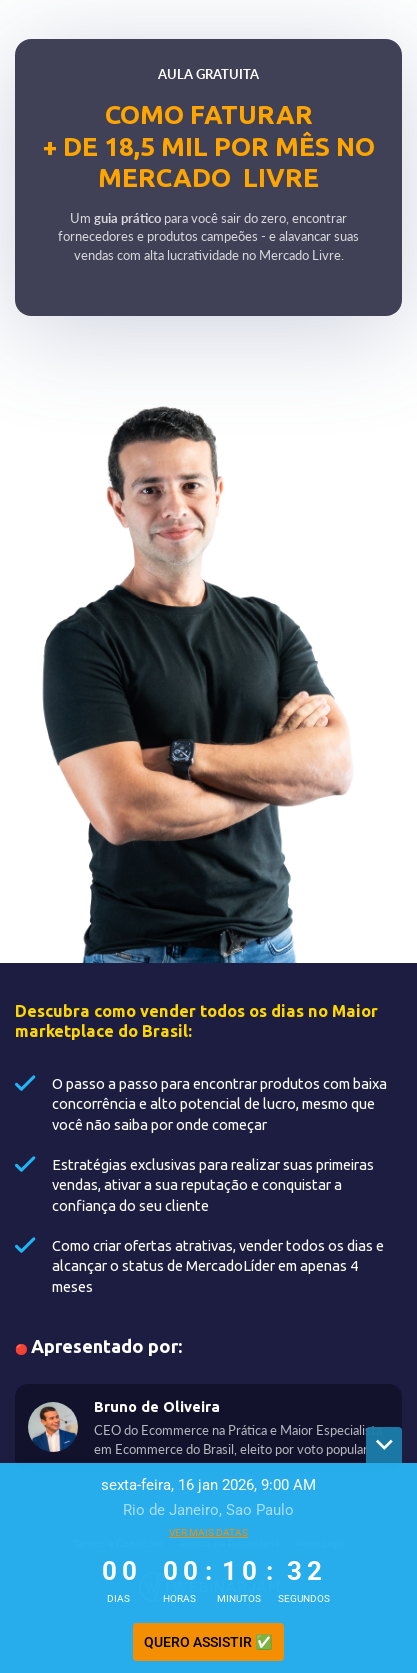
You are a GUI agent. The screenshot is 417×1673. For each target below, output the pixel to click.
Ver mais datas (208, 1532)
